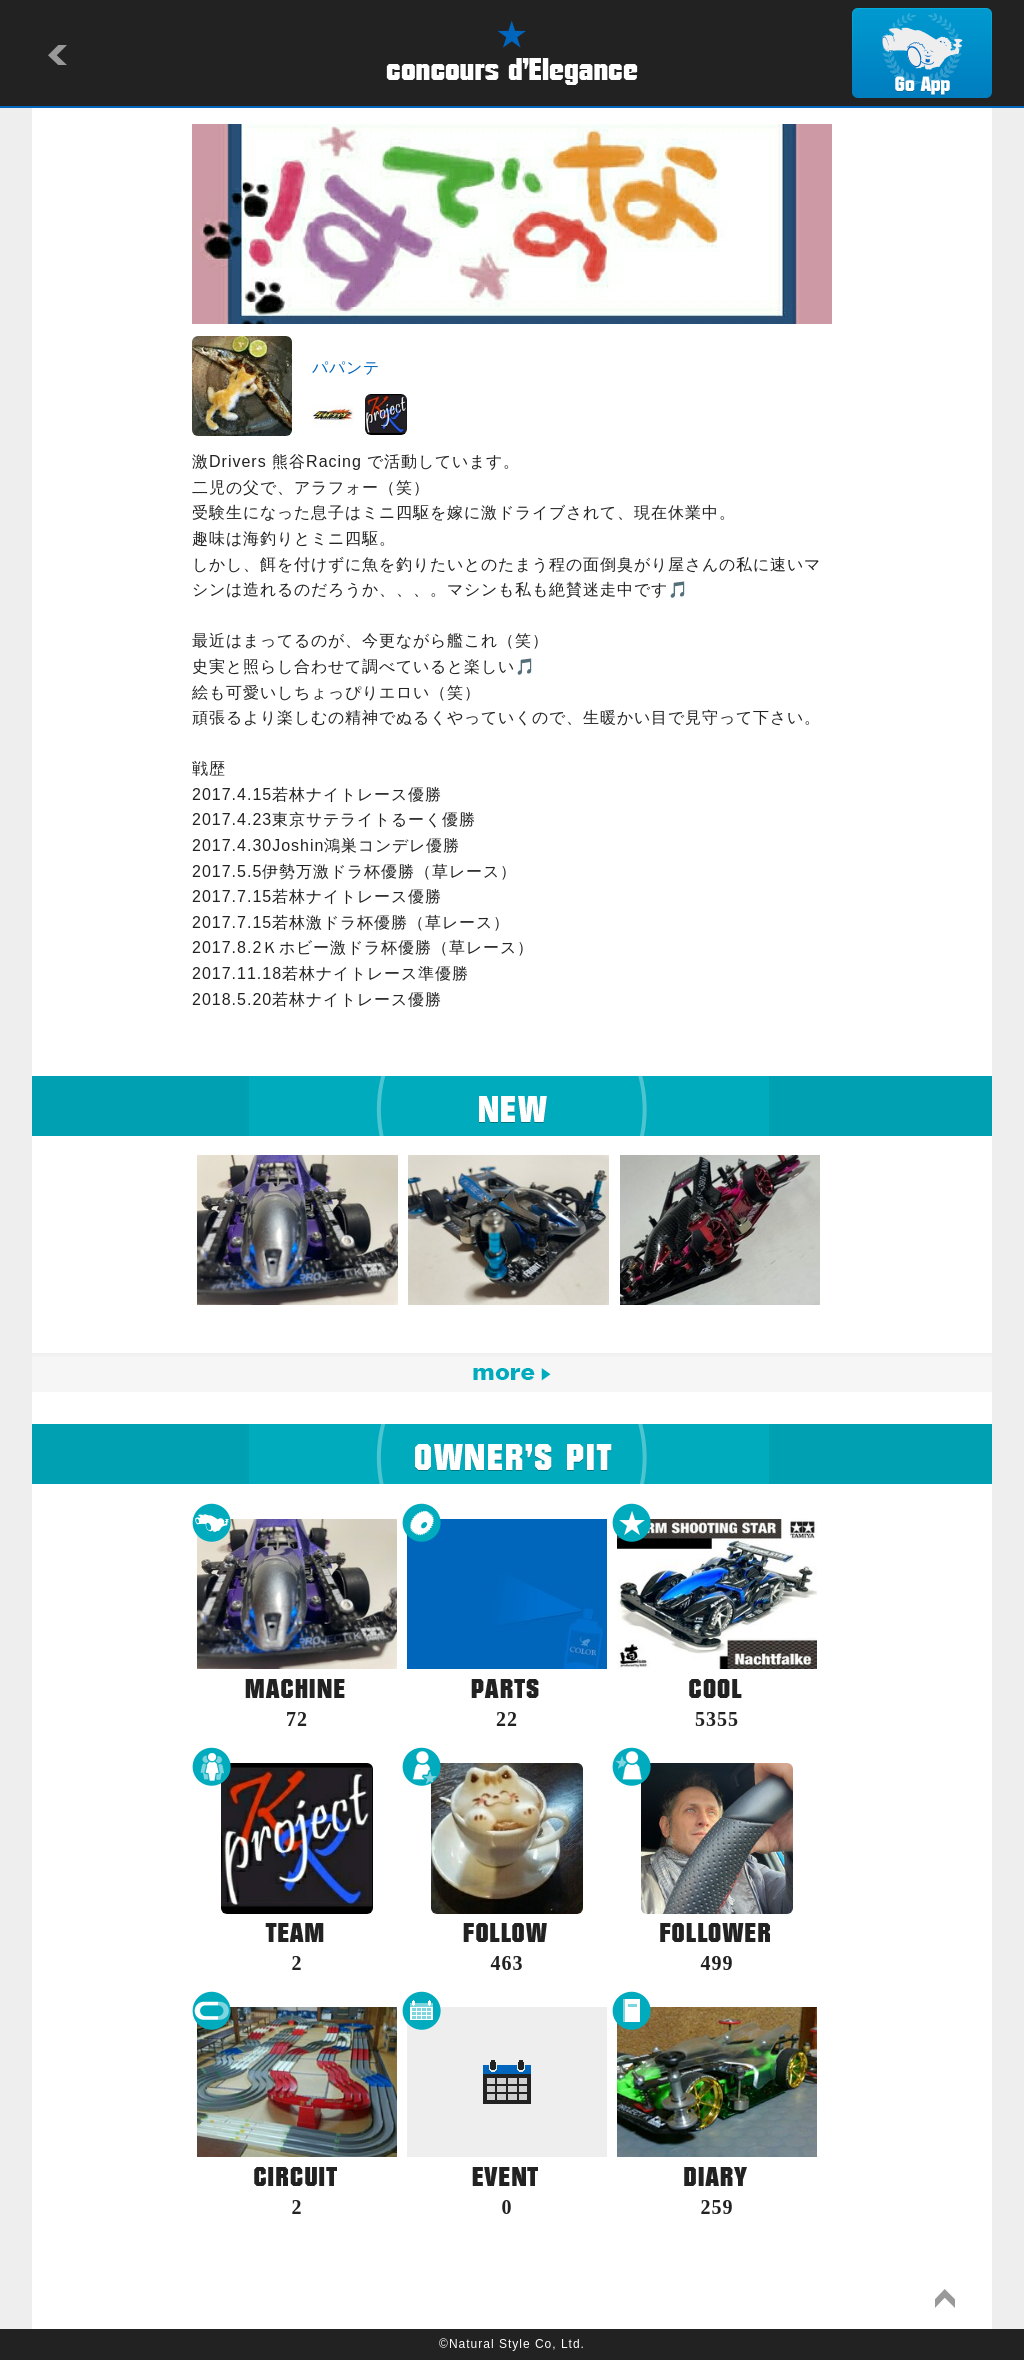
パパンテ (346, 367)
